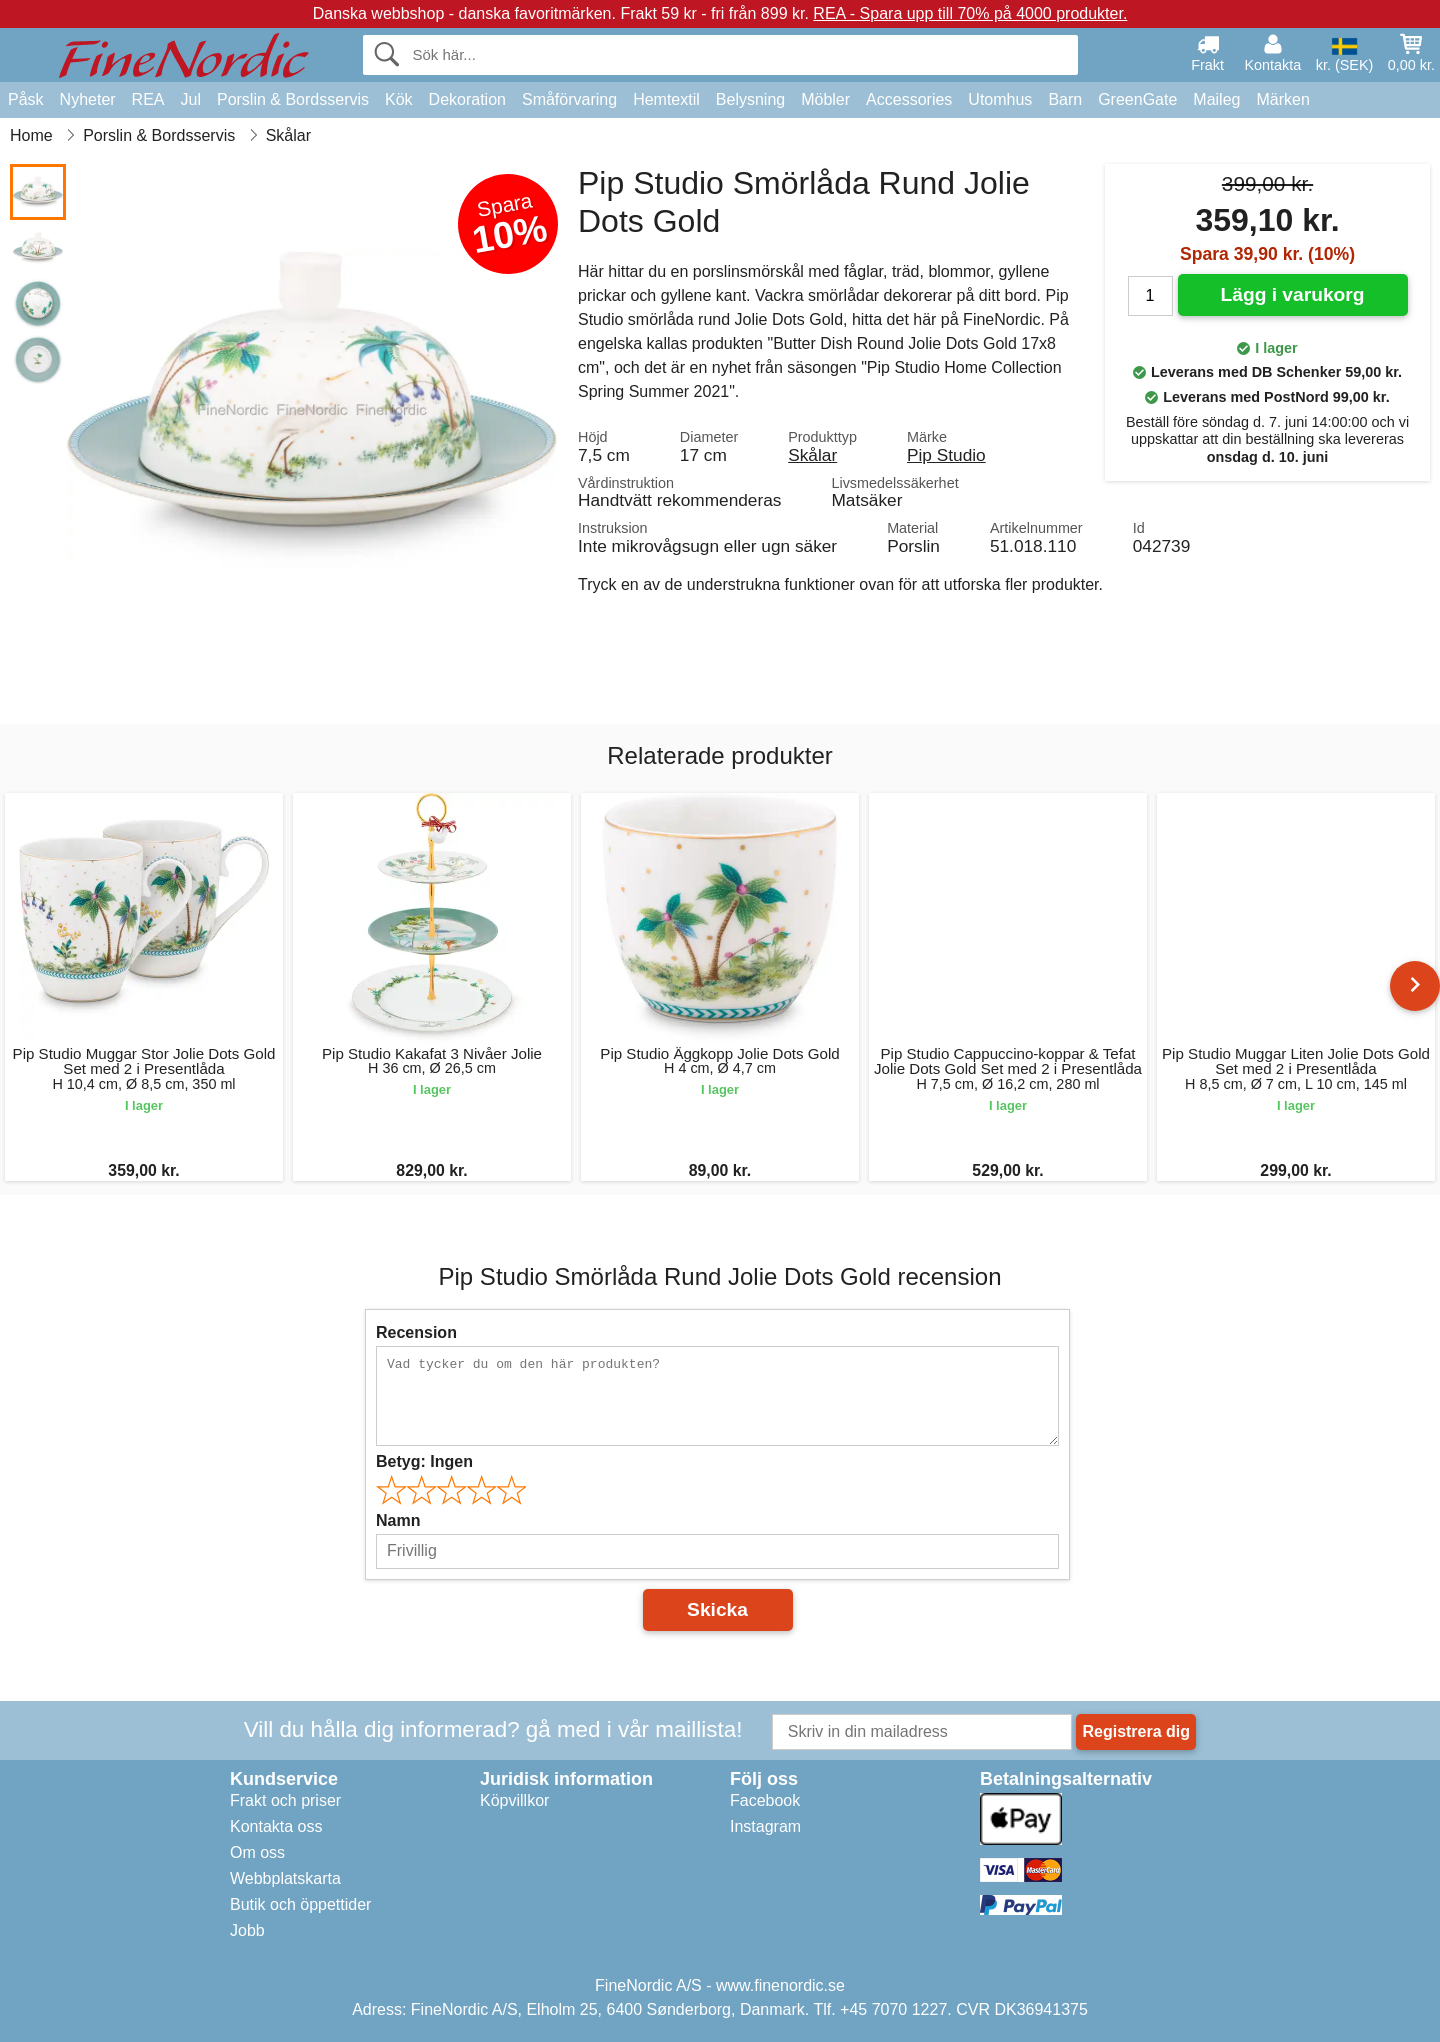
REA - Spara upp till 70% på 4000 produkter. (970, 13)
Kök (399, 99)
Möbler (825, 99)
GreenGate (1137, 99)
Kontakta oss (276, 1826)
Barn (1065, 99)
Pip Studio (946, 455)
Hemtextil (666, 99)
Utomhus (1000, 99)
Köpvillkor (514, 1800)
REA (148, 99)
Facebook (765, 1800)
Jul (191, 99)
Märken (1282, 99)
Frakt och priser (285, 1800)
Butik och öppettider (300, 1904)
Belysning (750, 99)
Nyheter (88, 99)
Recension (416, 1332)
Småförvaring (569, 99)
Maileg (1216, 99)
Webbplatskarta (285, 1878)
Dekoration (467, 99)
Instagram (765, 1826)
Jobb (247, 1930)
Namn (398, 1520)
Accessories (909, 99)
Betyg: (424, 1461)
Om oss (257, 1852)
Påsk (26, 99)
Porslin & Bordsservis (293, 99)
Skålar (812, 455)
